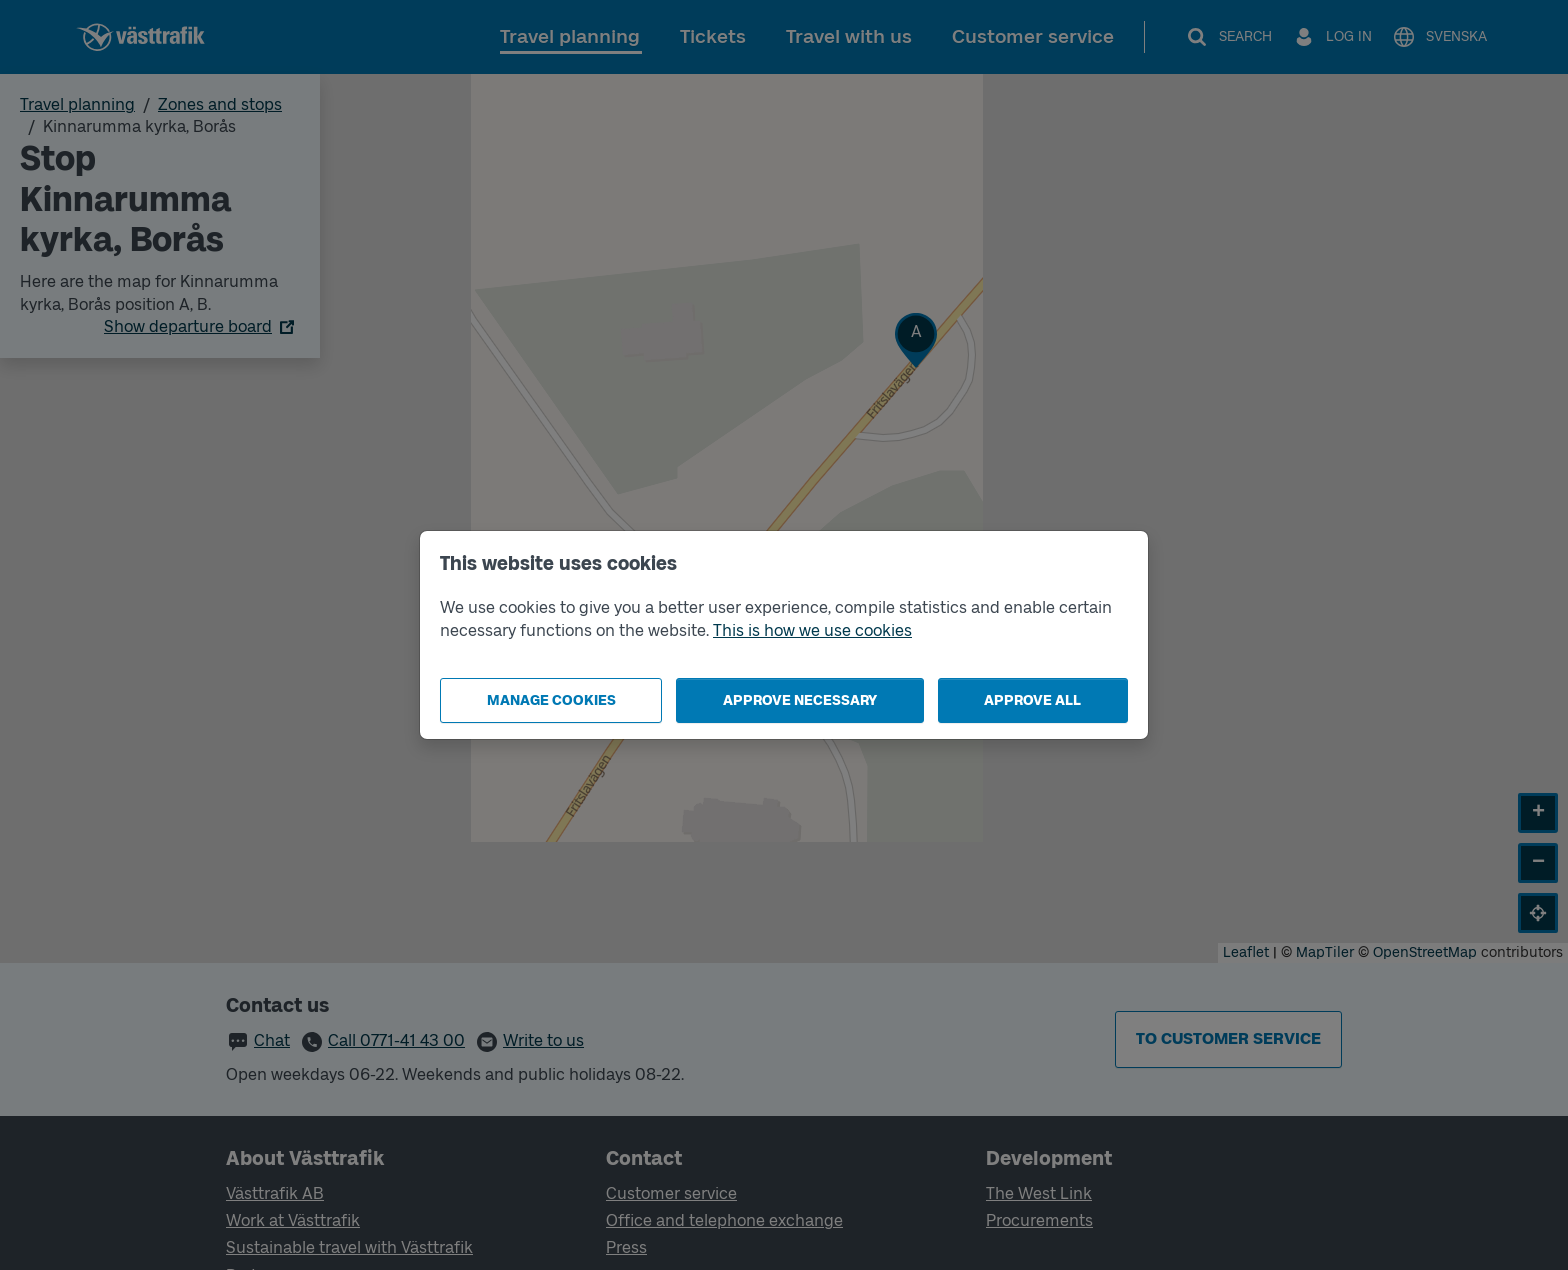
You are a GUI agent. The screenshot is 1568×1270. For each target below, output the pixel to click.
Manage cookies (551, 700)
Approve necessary (800, 700)
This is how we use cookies (812, 630)
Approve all (1032, 700)
